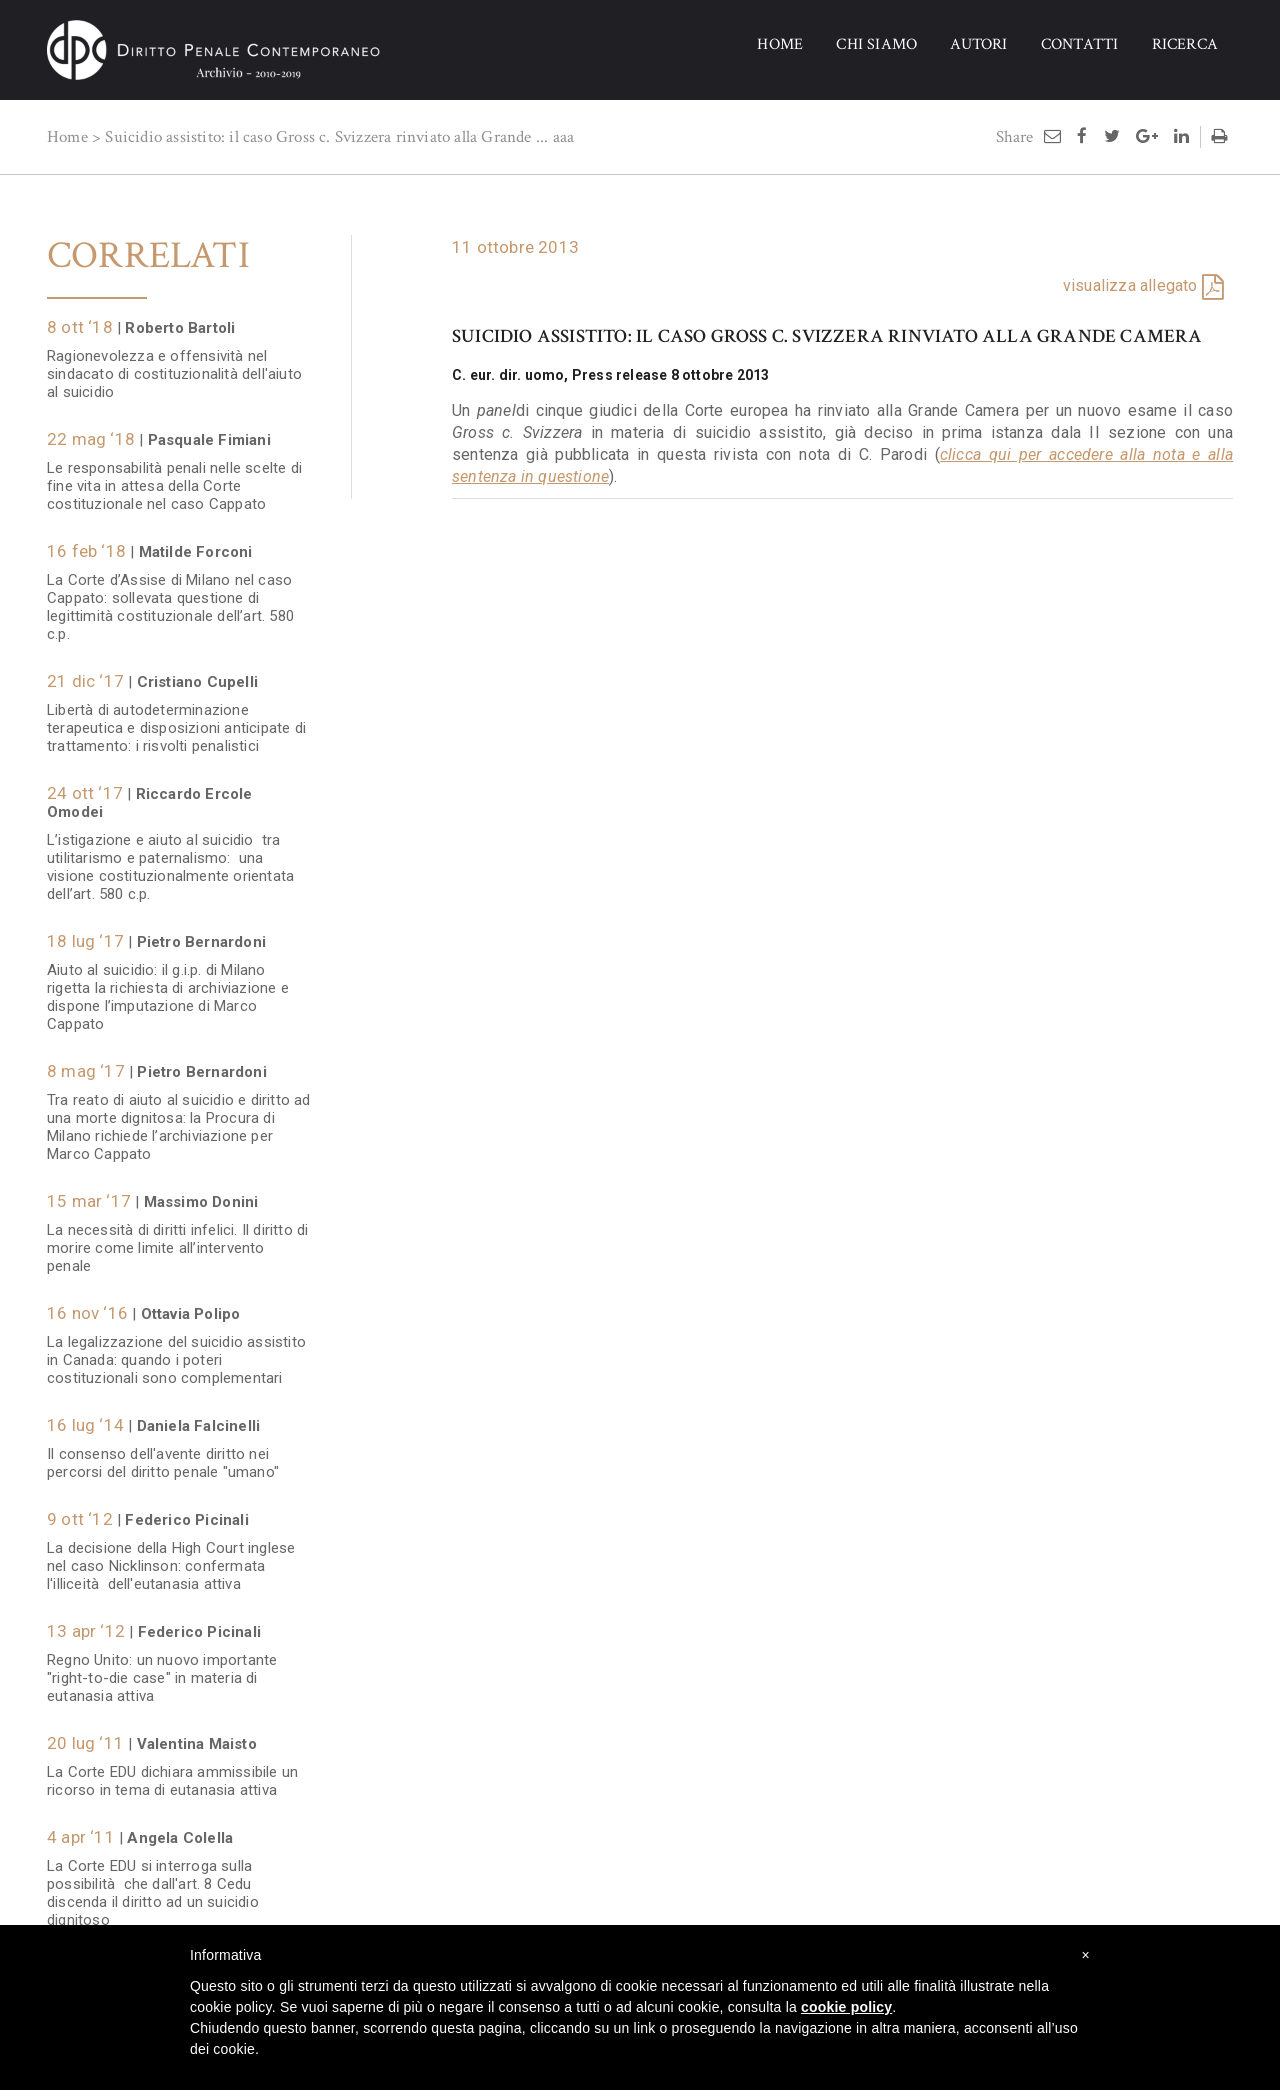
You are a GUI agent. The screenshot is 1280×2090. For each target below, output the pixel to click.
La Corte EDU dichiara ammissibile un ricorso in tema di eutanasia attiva (172, 1771)
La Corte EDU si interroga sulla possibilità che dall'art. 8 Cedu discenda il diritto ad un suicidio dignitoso (153, 1883)
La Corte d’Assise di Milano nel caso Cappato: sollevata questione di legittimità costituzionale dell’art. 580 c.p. (170, 597)
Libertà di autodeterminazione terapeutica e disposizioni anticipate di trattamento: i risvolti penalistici (176, 718)
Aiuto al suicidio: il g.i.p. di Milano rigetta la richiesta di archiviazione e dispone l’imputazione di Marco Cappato (168, 987)
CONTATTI (1080, 44)
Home (67, 137)
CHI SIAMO (876, 44)
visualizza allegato (1130, 285)
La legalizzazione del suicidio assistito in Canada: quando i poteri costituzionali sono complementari (176, 1350)
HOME (780, 44)
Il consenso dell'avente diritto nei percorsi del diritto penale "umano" (163, 1453)
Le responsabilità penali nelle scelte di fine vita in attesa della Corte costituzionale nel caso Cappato (174, 476)
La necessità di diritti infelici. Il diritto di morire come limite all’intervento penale (177, 1238)
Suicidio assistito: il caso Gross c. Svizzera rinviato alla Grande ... (326, 137)
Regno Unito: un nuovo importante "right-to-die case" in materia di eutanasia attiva (162, 1668)
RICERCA (1185, 44)
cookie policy (846, 2007)
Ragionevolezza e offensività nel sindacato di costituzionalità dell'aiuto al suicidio (174, 364)
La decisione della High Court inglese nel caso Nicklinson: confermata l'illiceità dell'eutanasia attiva (171, 1556)
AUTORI (978, 44)
